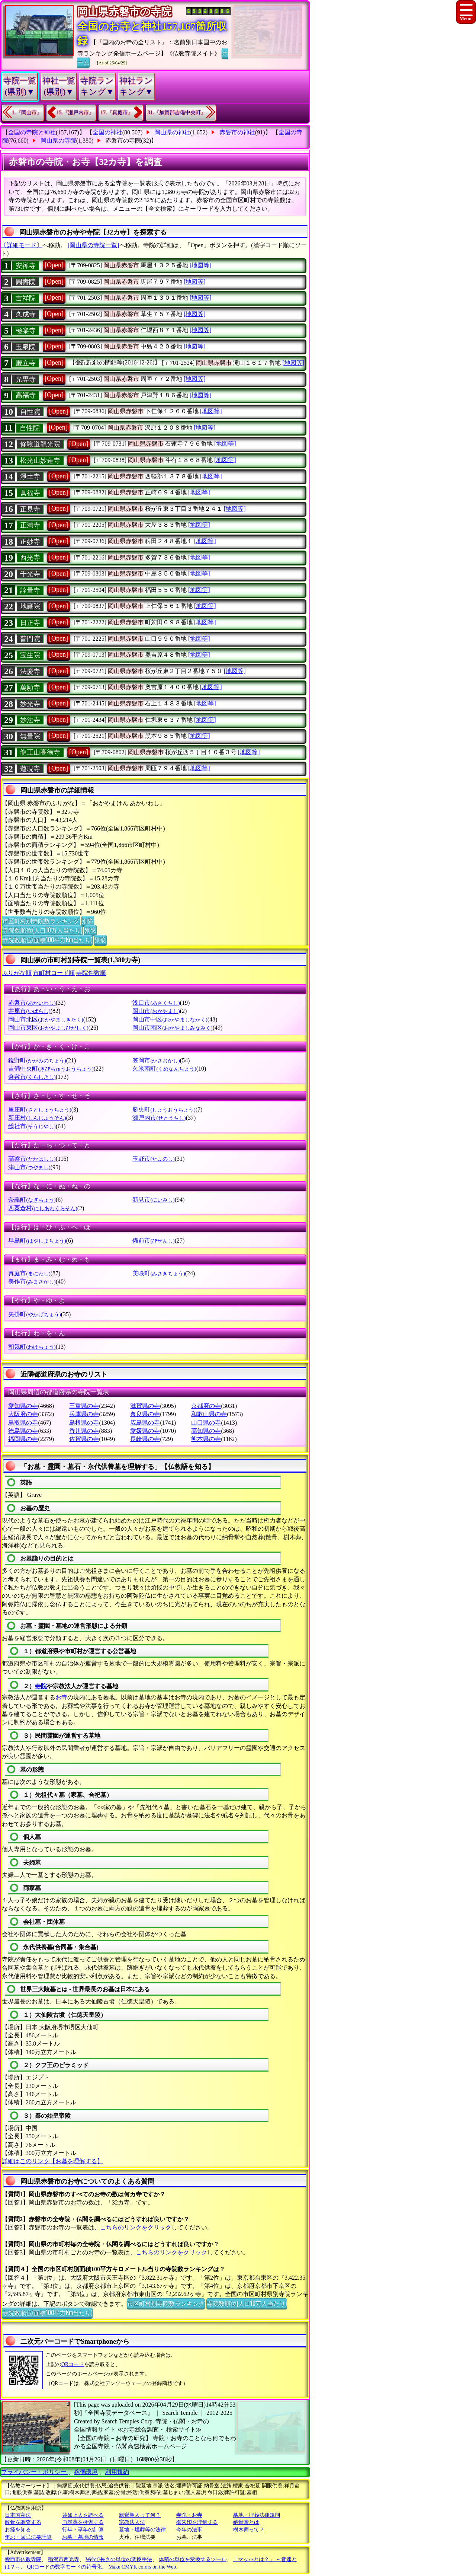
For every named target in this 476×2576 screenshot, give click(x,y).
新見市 (153, 1199)
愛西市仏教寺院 (23, 2559)
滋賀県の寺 (145, 1406)
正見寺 (30, 509)
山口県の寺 (206, 1422)
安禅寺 (26, 266)
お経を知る (18, 2529)
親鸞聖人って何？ (140, 2515)
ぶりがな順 (17, 973)
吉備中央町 (50, 1068)
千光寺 (30, 574)
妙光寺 (30, 704)
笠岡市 (156, 1060)
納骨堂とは (246, 2522)
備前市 (153, 1240)
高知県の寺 (206, 1431)
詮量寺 (30, 590)
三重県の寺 (84, 1406)
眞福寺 (30, 493)
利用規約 (117, 2472)
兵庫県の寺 (84, 1414)
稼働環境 (86, 2472)
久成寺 (26, 314)
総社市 (31, 1126)
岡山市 (156, 1011)
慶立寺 (26, 363)
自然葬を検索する (83, 2522)
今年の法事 (189, 2529)
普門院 (30, 639)
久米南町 (164, 1068)
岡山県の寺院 (58, 140)
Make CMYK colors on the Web (142, 2567)
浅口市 (156, 1003)
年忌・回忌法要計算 (28, 2537)
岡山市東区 (48, 1027)
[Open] (54, 265)
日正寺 (30, 623)
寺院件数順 (91, 973)
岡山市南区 (172, 1027)
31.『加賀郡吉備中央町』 (177, 112)
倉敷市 (31, 1077)
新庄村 (37, 1118)
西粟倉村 (42, 1208)
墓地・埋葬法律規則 (256, 2515)
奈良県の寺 (145, 1414)
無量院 (30, 736)
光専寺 (26, 379)
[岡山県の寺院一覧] (93, 245)
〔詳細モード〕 (21, 245)
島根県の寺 (84, 1422)
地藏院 (30, 606)
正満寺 (30, 525)
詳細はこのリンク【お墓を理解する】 (52, 2161)
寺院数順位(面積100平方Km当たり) (47, 939)
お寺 (61, 1697)
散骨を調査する (23, 2522)
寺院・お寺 (189, 2515)
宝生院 (30, 655)
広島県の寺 (145, 1422)
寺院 (41, 1686)
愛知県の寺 (23, 1406)
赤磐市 (31, 1003)
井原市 (29, 1011)
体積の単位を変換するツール (192, 2559)
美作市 (31, 1281)
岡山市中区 (169, 1019)
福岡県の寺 (23, 1439)
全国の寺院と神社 (32, 132)
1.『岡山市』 (27, 112)
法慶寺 (30, 671)
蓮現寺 (30, 768)
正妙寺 (30, 541)
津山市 (29, 1167)
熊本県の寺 (206, 1439)
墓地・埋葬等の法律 (142, 2529)
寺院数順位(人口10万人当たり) (42, 929)
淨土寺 (30, 476)
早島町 (37, 1240)
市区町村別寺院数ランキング (41, 920)
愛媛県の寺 (145, 1431)
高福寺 (26, 395)
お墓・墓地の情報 (83, 2537)
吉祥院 (26, 298)
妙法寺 (30, 720)
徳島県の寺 (23, 1431)
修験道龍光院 (40, 444)
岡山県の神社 (172, 132)
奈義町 (31, 1199)
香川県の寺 (84, 1431)
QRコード (72, 2364)
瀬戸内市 (159, 1118)
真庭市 (29, 1273)
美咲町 (158, 1273)
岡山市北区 (45, 1019)
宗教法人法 (132, 2522)
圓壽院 (26, 282)
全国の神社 (107, 132)
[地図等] (201, 265)
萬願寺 (30, 687)
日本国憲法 (18, 2515)
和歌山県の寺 (209, 1414)
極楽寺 (26, 330)
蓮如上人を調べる (83, 2515)
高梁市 (31, 1158)
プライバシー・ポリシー (34, 2472)
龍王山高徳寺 (40, 752)
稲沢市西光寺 (63, 2559)
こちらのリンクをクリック (135, 2227)
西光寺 (30, 557)
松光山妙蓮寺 (40, 460)
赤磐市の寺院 (123, 140)
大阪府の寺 (23, 1414)
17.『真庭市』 (116, 112)
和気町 (31, 1346)
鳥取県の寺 (23, 1422)
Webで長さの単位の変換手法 (119, 2559)
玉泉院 (26, 347)
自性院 (30, 411)
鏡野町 (37, 1060)
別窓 (88, 920)
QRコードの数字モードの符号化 (64, 2567)
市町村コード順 (54, 973)
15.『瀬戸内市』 (75, 112)
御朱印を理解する (197, 2522)
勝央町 (163, 1109)
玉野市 (153, 1158)
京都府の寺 (206, 1406)
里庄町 (39, 1109)
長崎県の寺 (145, 1439)
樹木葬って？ (248, 2529)
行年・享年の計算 (83, 2529)
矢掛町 (34, 1314)
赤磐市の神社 (237, 132)
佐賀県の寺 (84, 1439)
